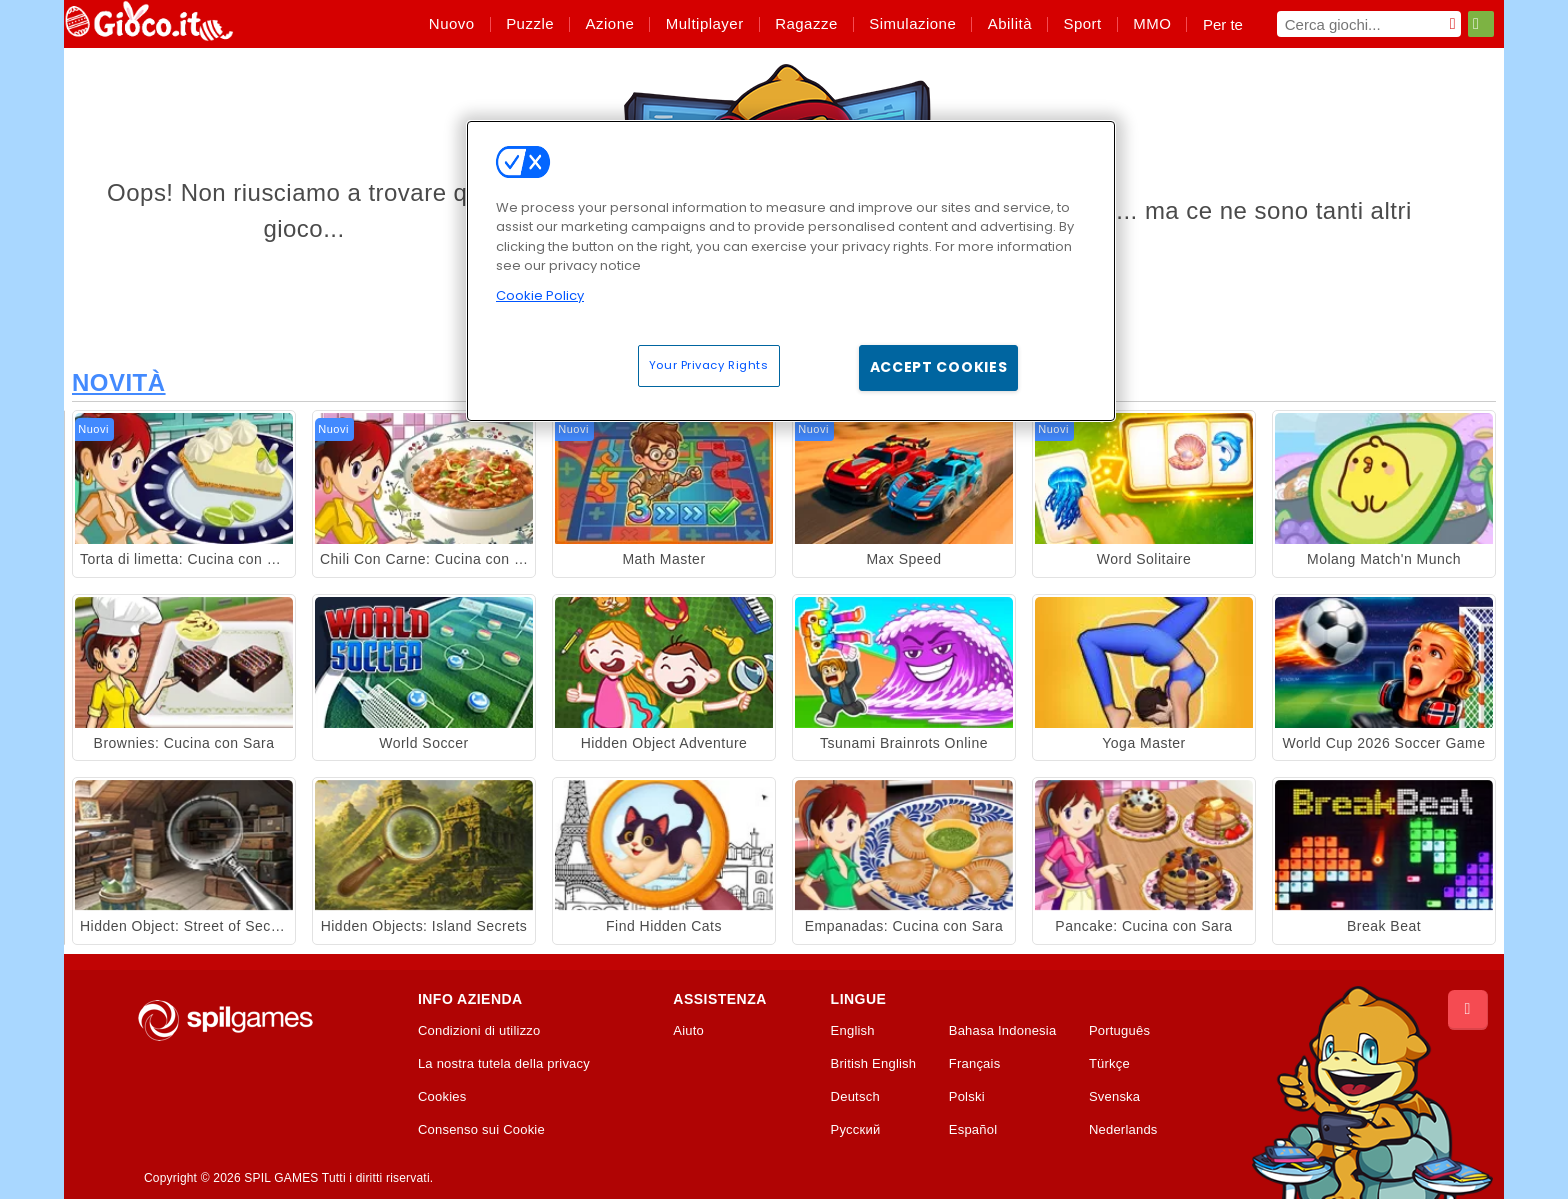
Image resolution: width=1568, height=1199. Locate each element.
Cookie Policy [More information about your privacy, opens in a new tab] (540, 295)
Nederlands (1123, 1130)
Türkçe (1109, 1064)
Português (1119, 1031)
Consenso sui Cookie (481, 1130)
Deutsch (855, 1097)
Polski (967, 1097)
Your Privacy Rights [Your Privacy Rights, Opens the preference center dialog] (709, 365)
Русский (856, 1130)
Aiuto (688, 1031)
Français (975, 1064)
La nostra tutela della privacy (504, 1064)
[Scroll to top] (1468, 1010)
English (853, 1031)
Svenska (1114, 1097)
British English (874, 1064)
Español (973, 1130)
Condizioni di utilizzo (479, 1031)
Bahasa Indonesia (1003, 1031)
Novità (119, 382)
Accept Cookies (939, 367)
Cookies (442, 1097)
